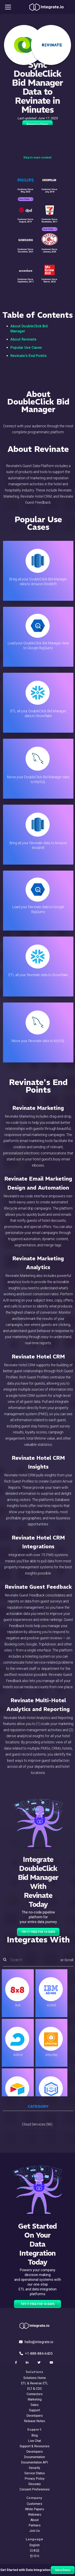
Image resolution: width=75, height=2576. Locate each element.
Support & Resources (34, 2446)
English (34, 2545)
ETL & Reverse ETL (34, 2383)
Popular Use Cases (26, 347)
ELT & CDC (34, 2389)
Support (34, 2410)
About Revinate (23, 339)
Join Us (34, 2531)
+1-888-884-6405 (36, 2353)
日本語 (34, 2550)
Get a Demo (62, 2570)
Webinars (34, 2514)
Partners (35, 2525)
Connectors (35, 2394)
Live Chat (34, 2441)
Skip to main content (37, 157)
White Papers (34, 2509)
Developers (34, 2416)
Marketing (35, 2399)
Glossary (34, 2484)
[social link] (16, 2363)
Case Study (26, 199)
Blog (34, 2435)
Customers (34, 2504)
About (34, 2520)
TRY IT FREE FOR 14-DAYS (38, 1931)
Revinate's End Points (28, 356)
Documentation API (34, 2462)
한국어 (34, 2556)
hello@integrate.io (36, 2342)
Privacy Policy (35, 2478)
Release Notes (34, 2421)
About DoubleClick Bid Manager (29, 328)
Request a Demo (37, 124)
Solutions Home (34, 2378)
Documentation (34, 2457)
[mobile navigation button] (8, 7)
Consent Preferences (35, 2489)
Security (34, 2468)
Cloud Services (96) (37, 2124)
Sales (35, 2405)
